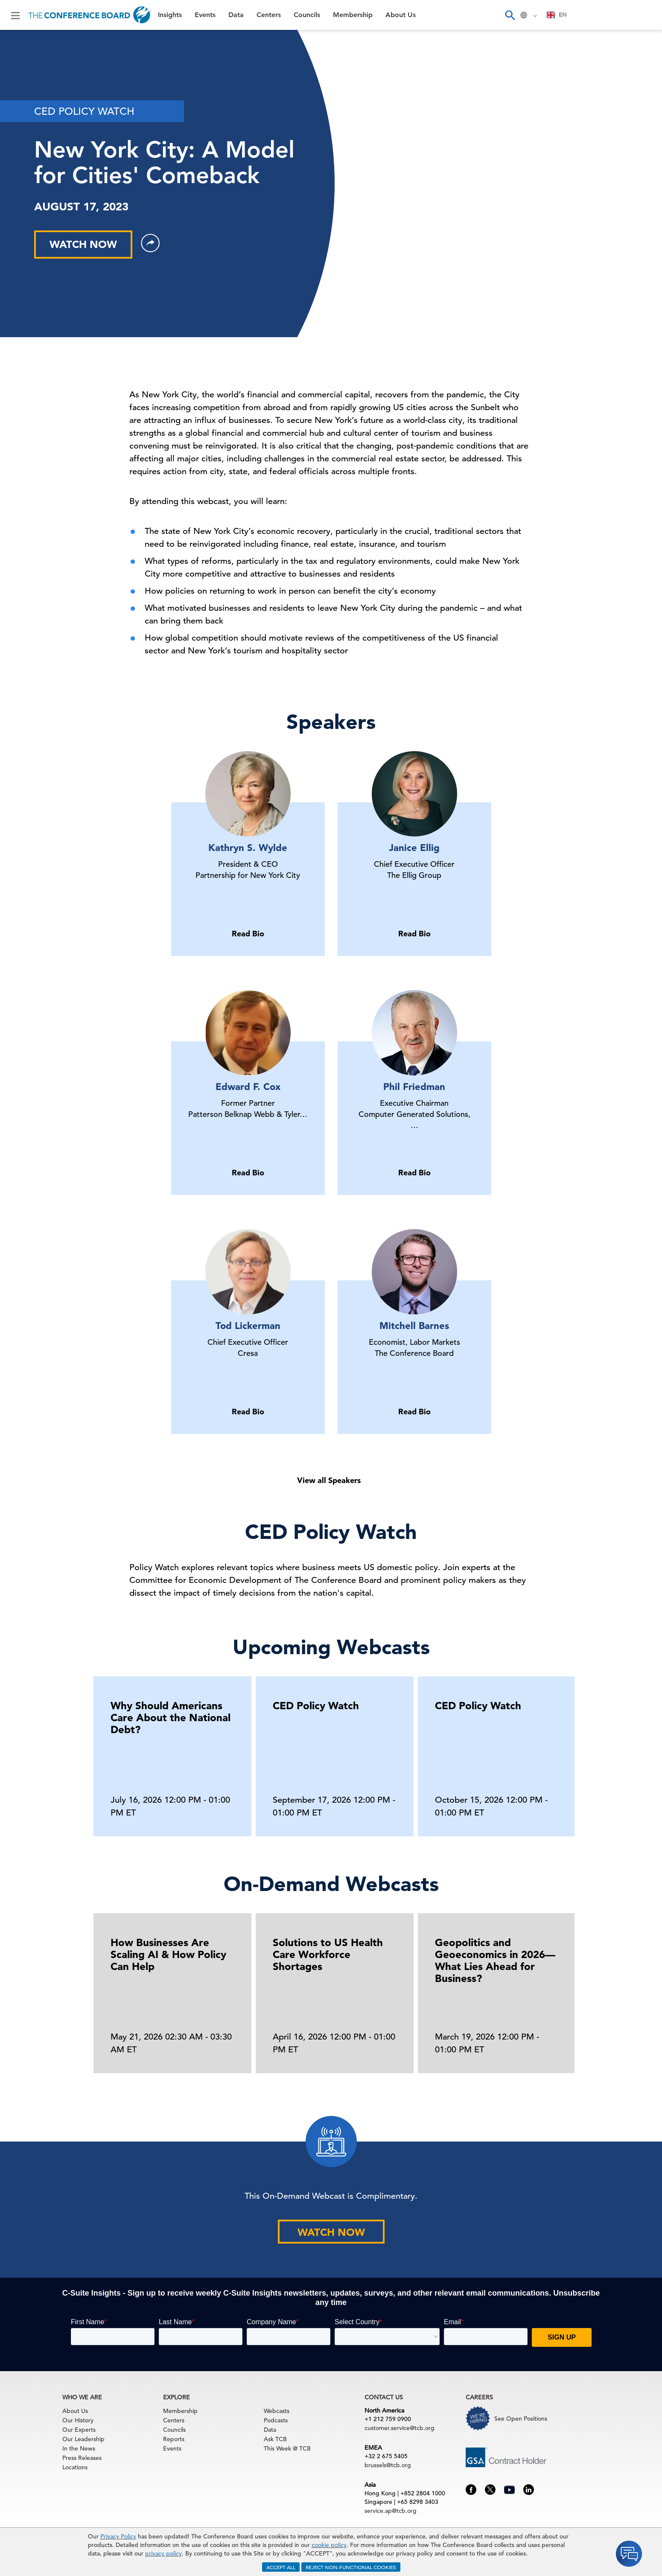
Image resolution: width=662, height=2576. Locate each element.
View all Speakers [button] (329, 1480)
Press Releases (82, 2458)
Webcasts (276, 2411)
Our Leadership (83, 2439)
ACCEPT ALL (280, 2567)
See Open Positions (520, 2418)
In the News (78, 2448)
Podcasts (276, 2420)
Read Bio (248, 933)
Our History (77, 2420)
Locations (74, 2467)
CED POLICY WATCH (84, 111)
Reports (173, 2439)
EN (557, 15)
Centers (269, 15)
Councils (307, 15)
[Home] (90, 14)
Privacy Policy (118, 2536)
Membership (353, 15)
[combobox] (556, 15)
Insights (170, 15)
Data (236, 15)
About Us (400, 15)
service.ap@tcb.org (391, 2511)
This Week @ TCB (287, 2448)
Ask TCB (275, 2439)
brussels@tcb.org (388, 2465)
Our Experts (79, 2429)
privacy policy (163, 2553)
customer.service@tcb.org (400, 2428)
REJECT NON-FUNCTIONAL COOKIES (351, 2567)
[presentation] (572, 1753)
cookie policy (329, 2545)
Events (205, 15)
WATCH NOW (83, 244)
